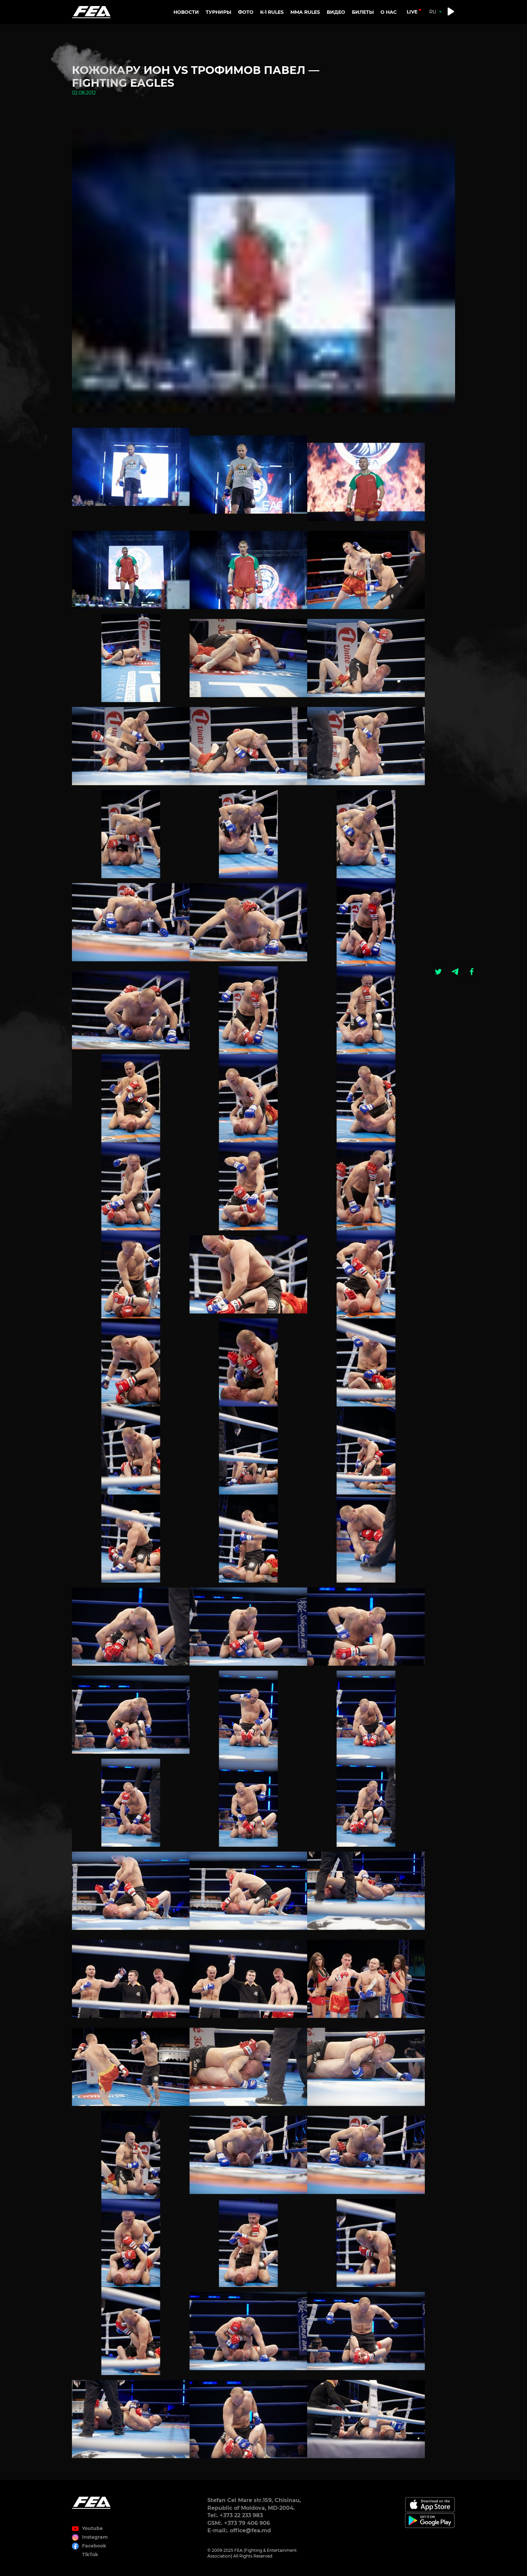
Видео (336, 12)
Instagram (95, 2537)
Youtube (92, 2528)
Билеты (363, 12)
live (412, 12)
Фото (245, 12)
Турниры (218, 12)
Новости (186, 12)
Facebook (94, 2546)
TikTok (90, 2554)
